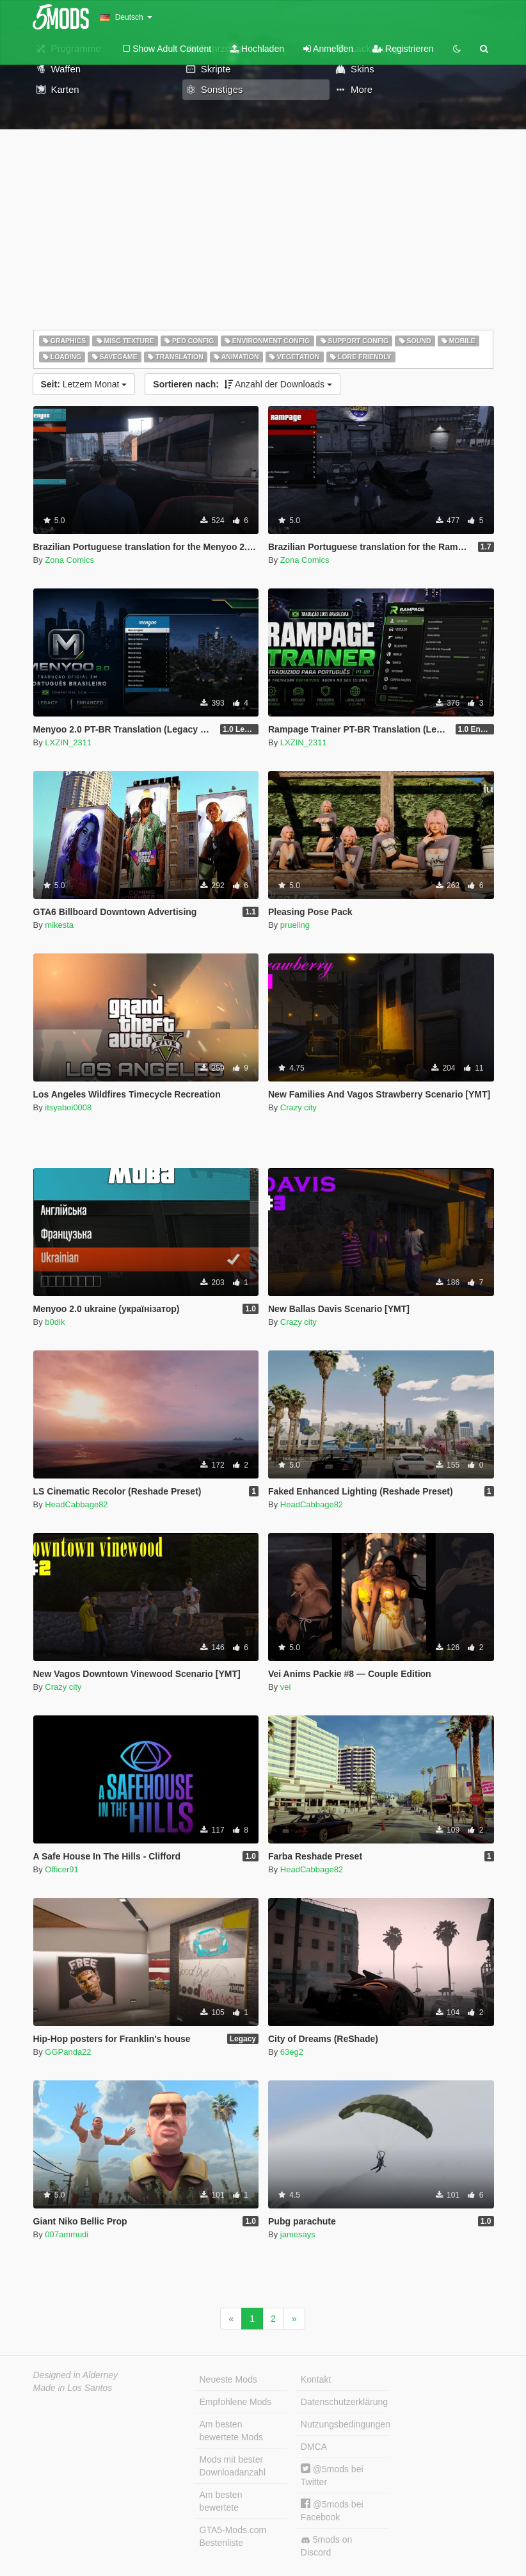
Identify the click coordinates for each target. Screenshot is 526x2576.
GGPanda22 (68, 2052)
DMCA (314, 2447)
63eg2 (291, 2052)
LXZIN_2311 (68, 742)
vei (285, 1687)
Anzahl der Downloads (242, 384)
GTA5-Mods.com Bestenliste (233, 2536)
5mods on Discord (326, 2545)
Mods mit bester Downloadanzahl (233, 2465)
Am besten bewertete (221, 2501)
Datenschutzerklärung (344, 2402)
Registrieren (402, 49)
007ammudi (66, 2234)
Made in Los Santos (73, 2388)
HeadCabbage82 (76, 1504)
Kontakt (316, 2379)
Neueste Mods (228, 2379)
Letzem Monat (84, 384)
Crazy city (298, 1107)
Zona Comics (69, 560)
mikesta (59, 925)
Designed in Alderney (75, 2375)
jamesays (297, 2234)
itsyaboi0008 (68, 1107)
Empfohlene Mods (236, 2402)
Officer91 (62, 1869)
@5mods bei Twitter (332, 2475)
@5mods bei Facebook (332, 2510)
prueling (295, 925)
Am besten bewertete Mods (232, 2430)
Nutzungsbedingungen (344, 2424)
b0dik (55, 1322)
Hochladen (257, 49)
